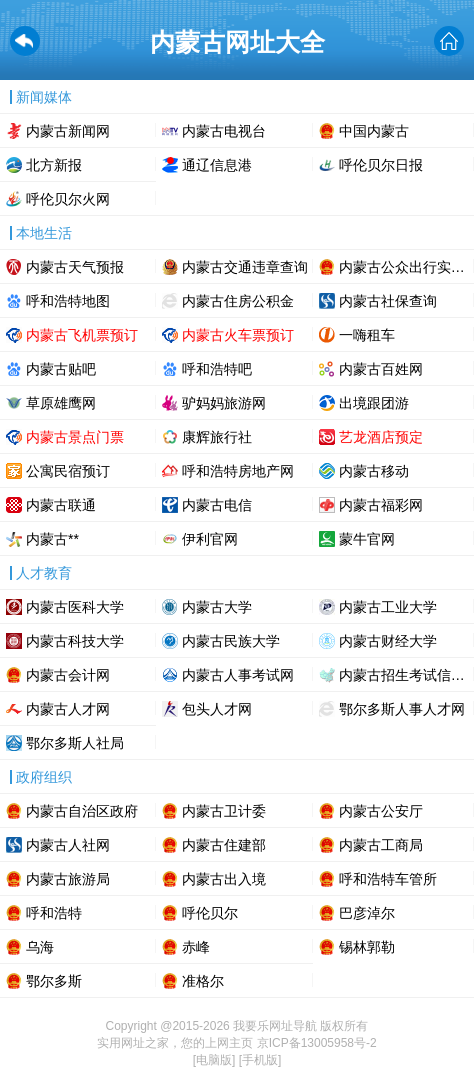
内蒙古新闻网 (68, 131)
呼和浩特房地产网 (238, 471)
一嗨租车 (367, 335)
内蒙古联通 (61, 505)
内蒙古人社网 (68, 845)
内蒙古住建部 (224, 845)
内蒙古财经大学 (388, 641)
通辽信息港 (217, 165)
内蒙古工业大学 (388, 607)
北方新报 (54, 165)
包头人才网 (217, 709)
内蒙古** (52, 539)
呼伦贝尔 (210, 913)
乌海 (40, 947)
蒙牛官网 (367, 539)
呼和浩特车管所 (388, 879)
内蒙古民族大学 (231, 641)
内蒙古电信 (217, 505)
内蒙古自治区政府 (82, 811)
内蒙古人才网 (68, 709)
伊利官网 (210, 539)
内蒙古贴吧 (61, 369)
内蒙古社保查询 (388, 301)
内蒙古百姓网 (381, 369)
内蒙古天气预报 (75, 267)
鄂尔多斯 (54, 981)
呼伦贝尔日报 (381, 165)
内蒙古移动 (374, 471)
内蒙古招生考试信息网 (406, 675)
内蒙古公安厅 (381, 811)
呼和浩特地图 (68, 301)
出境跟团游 (374, 403)
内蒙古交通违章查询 (245, 267)
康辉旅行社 (217, 437)
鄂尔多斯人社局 (75, 743)
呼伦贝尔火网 (68, 199)
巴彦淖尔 (367, 913)
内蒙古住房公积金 (238, 301)
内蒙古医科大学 (75, 607)
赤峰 (196, 947)
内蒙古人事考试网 (238, 675)
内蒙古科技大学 (75, 641)
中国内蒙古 (374, 131)
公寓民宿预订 (68, 471)
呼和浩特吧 (217, 369)
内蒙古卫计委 (224, 811)
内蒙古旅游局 (68, 879)
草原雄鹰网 (61, 403)
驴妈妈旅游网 (224, 403)
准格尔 (203, 981)
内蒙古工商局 (381, 845)
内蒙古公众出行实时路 (406, 267)
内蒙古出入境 (224, 879)
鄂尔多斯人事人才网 (402, 709)
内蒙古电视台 (224, 131)
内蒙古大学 (217, 607)
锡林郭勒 (367, 947)
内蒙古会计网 (68, 675)
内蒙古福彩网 (381, 505)
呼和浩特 (54, 913)
